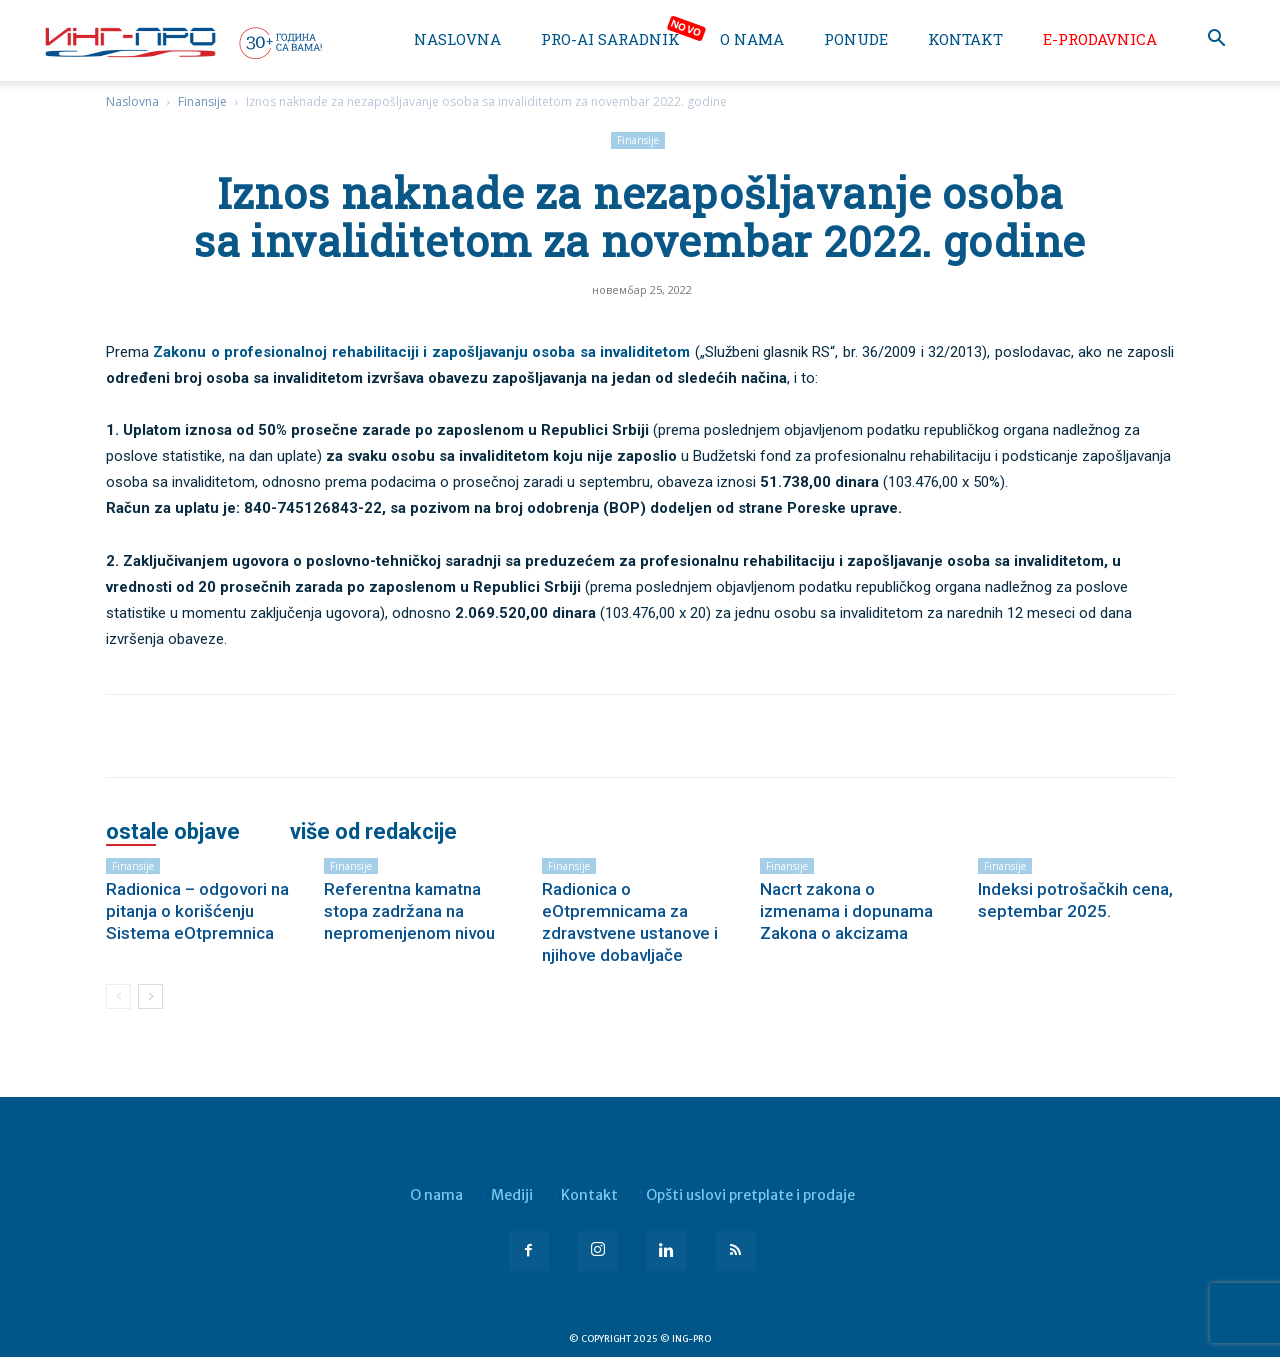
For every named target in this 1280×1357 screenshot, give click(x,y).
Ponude (856, 39)
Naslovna (457, 39)
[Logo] (182, 42)
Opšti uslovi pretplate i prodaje (750, 1195)
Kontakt (965, 39)
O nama (752, 39)
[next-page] (150, 996)
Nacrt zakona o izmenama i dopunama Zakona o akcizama (846, 911)
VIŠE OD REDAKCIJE (373, 832)
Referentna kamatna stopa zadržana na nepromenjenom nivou (409, 911)
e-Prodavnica (1100, 39)
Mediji (512, 1195)
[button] (1216, 40)
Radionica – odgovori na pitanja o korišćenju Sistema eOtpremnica (197, 911)
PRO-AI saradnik (610, 39)
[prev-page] (118, 996)
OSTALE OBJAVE (173, 832)
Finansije (202, 101)
